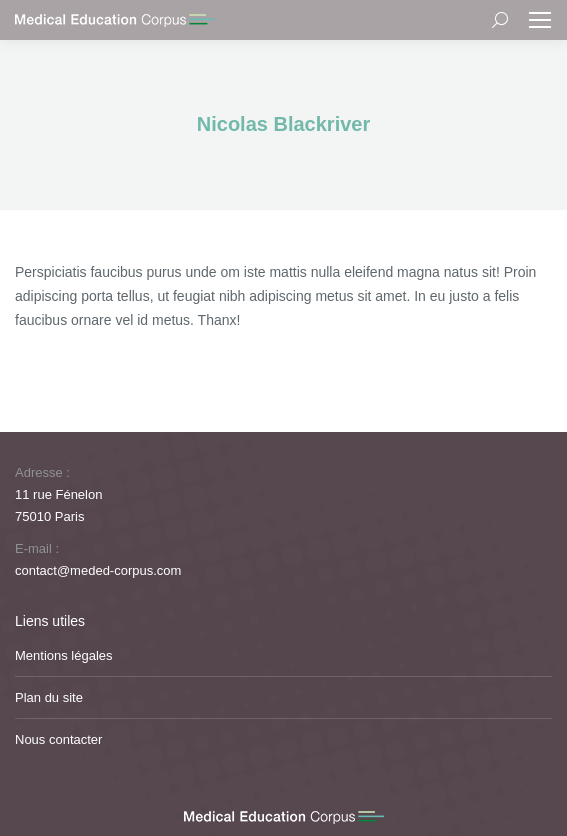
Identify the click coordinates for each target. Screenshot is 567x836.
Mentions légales (64, 655)
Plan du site (49, 697)
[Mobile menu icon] (540, 20)
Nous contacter (58, 739)
